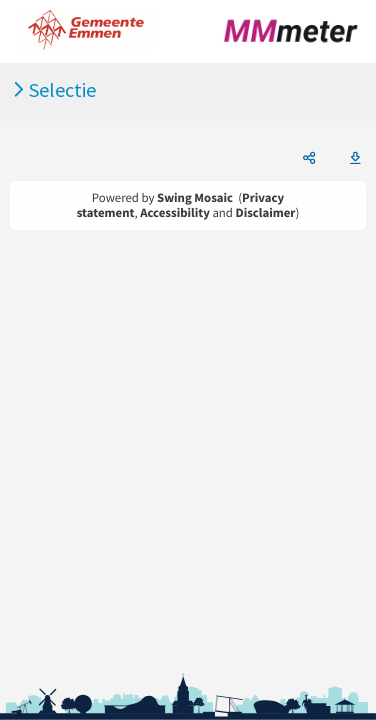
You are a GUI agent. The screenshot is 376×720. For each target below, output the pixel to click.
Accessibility (175, 213)
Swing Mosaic (195, 198)
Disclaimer (266, 213)
